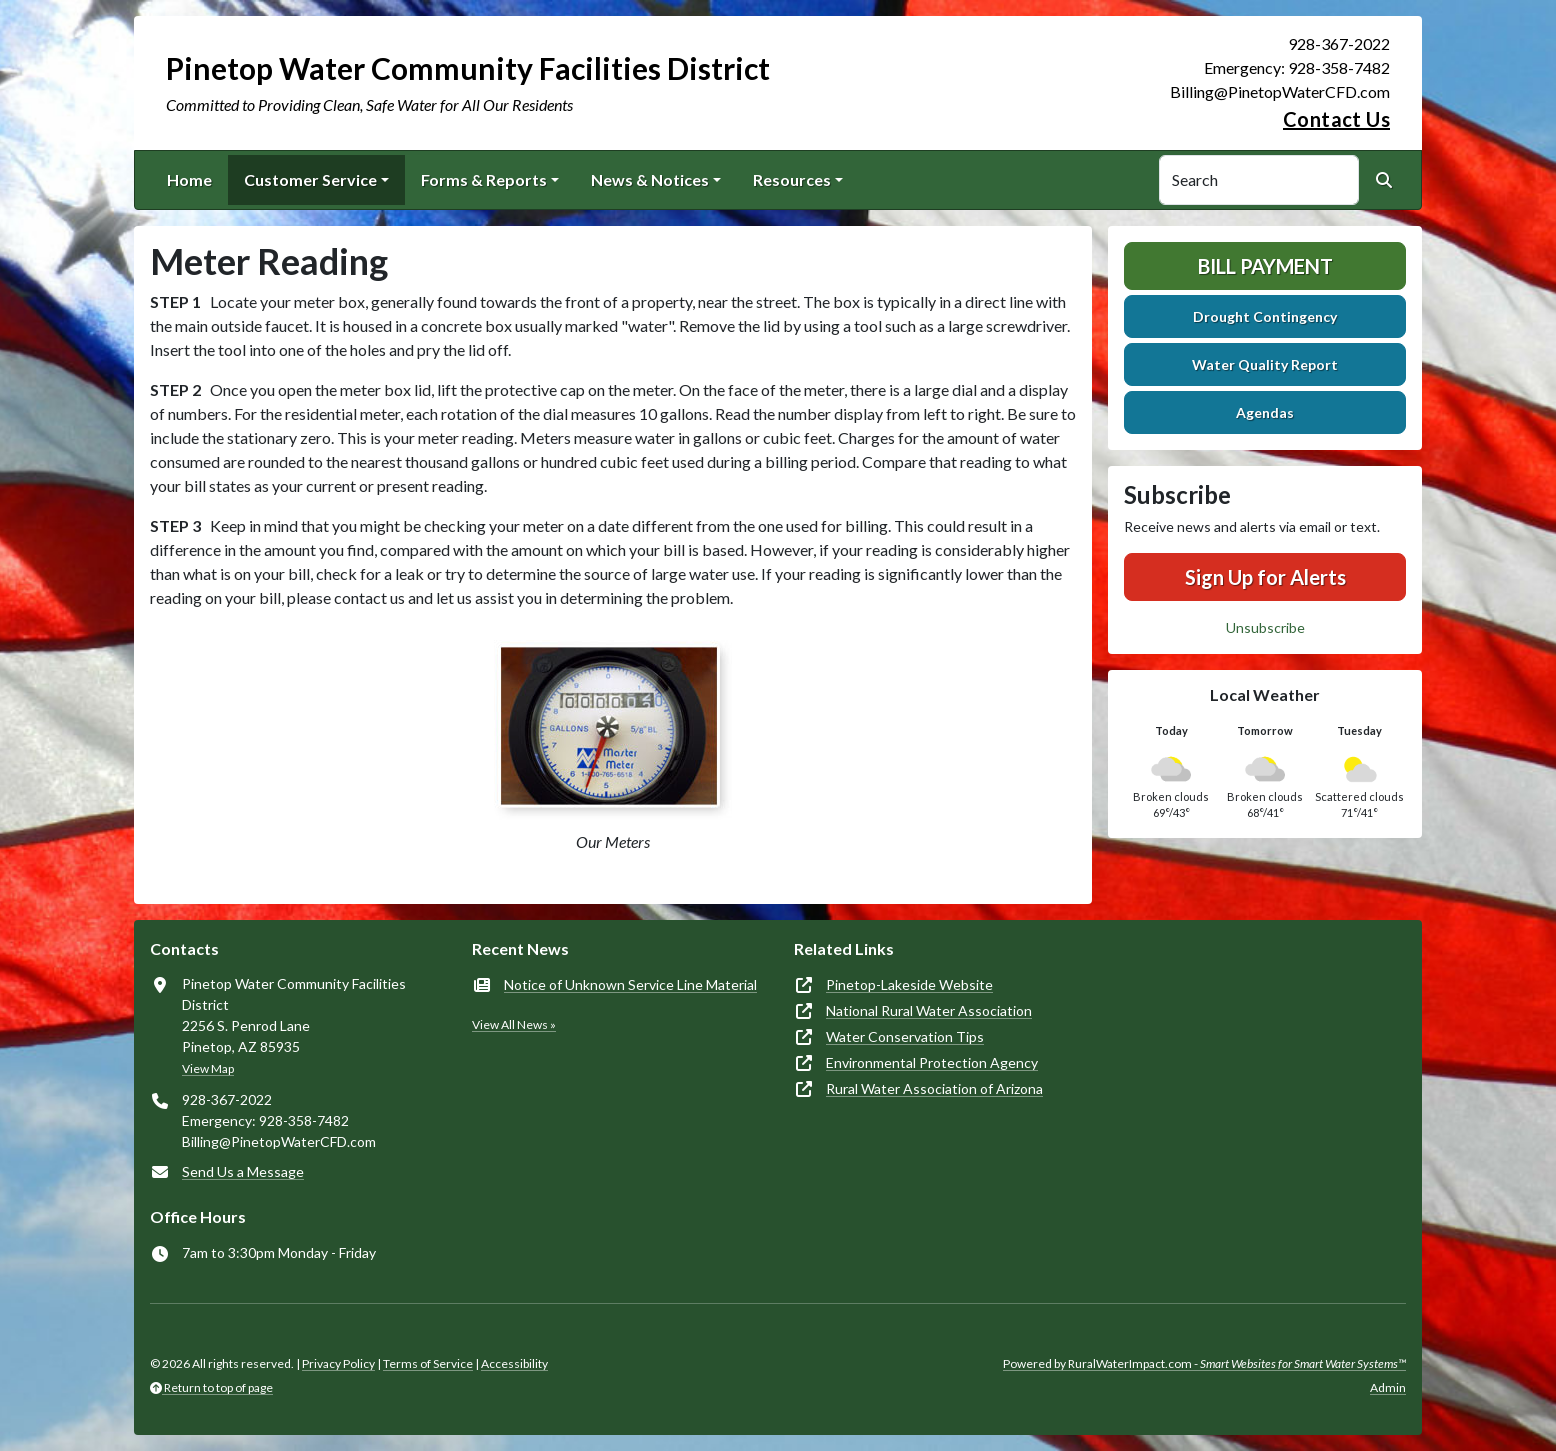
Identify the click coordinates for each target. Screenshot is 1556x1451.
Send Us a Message (243, 1171)
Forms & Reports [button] (484, 179)
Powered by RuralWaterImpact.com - (1204, 1363)
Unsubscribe (1265, 627)
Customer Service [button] (310, 179)
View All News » (514, 1024)
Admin (1388, 1387)
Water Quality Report (1265, 364)
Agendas (1265, 412)
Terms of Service (428, 1363)
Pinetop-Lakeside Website (909, 984)
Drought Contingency (1265, 316)
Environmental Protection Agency (932, 1062)
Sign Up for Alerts (1265, 577)
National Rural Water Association (929, 1010)
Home (189, 179)
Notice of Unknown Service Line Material (630, 984)
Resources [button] (792, 179)
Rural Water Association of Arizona (934, 1088)
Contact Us (1336, 119)
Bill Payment (1265, 266)
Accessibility (514, 1363)
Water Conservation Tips (905, 1036)
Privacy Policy (338, 1363)
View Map (208, 1068)
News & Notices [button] (650, 179)
